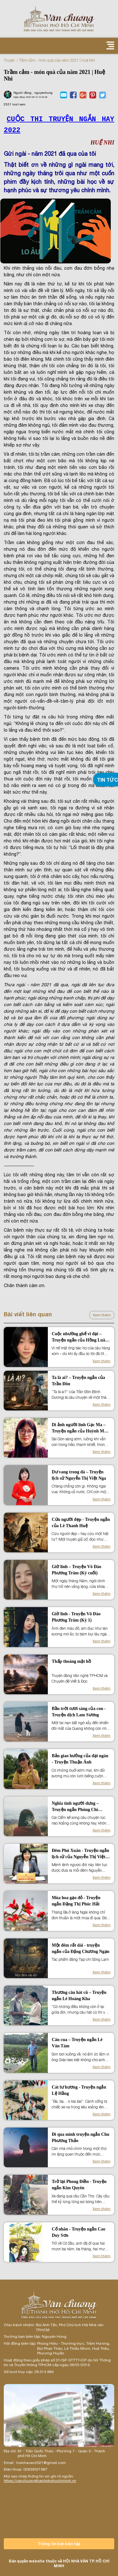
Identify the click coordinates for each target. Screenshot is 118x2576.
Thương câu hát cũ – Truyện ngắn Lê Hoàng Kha (79, 1995)
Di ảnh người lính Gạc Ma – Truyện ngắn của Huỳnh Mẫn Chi (80, 1428)
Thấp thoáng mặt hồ (71, 1661)
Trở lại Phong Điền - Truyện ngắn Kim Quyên (79, 2184)
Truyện (9, 60)
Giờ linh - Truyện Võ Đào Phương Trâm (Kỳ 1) (76, 1617)
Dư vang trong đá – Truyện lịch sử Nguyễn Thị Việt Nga (79, 1475)
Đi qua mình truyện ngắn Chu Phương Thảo (80, 2137)
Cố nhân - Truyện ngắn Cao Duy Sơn (78, 2232)
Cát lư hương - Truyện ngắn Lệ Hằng (79, 2090)
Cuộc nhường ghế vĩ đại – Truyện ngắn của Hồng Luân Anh (79, 1337)
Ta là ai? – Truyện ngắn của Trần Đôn (78, 1380)
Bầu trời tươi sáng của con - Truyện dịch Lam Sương (79, 1711)
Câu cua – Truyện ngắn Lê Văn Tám (77, 2042)
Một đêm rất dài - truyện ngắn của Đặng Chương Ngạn (80, 1948)
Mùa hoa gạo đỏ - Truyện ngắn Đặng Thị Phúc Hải (76, 1900)
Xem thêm (102, 1315)
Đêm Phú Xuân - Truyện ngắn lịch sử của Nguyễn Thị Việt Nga (80, 1854)
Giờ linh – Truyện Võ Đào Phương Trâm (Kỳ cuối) (76, 1569)
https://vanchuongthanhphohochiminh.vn (40, 2480)
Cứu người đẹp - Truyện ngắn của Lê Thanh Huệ (81, 1522)
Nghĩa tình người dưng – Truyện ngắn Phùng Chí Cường (75, 1807)
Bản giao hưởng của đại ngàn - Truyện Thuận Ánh (80, 1758)
